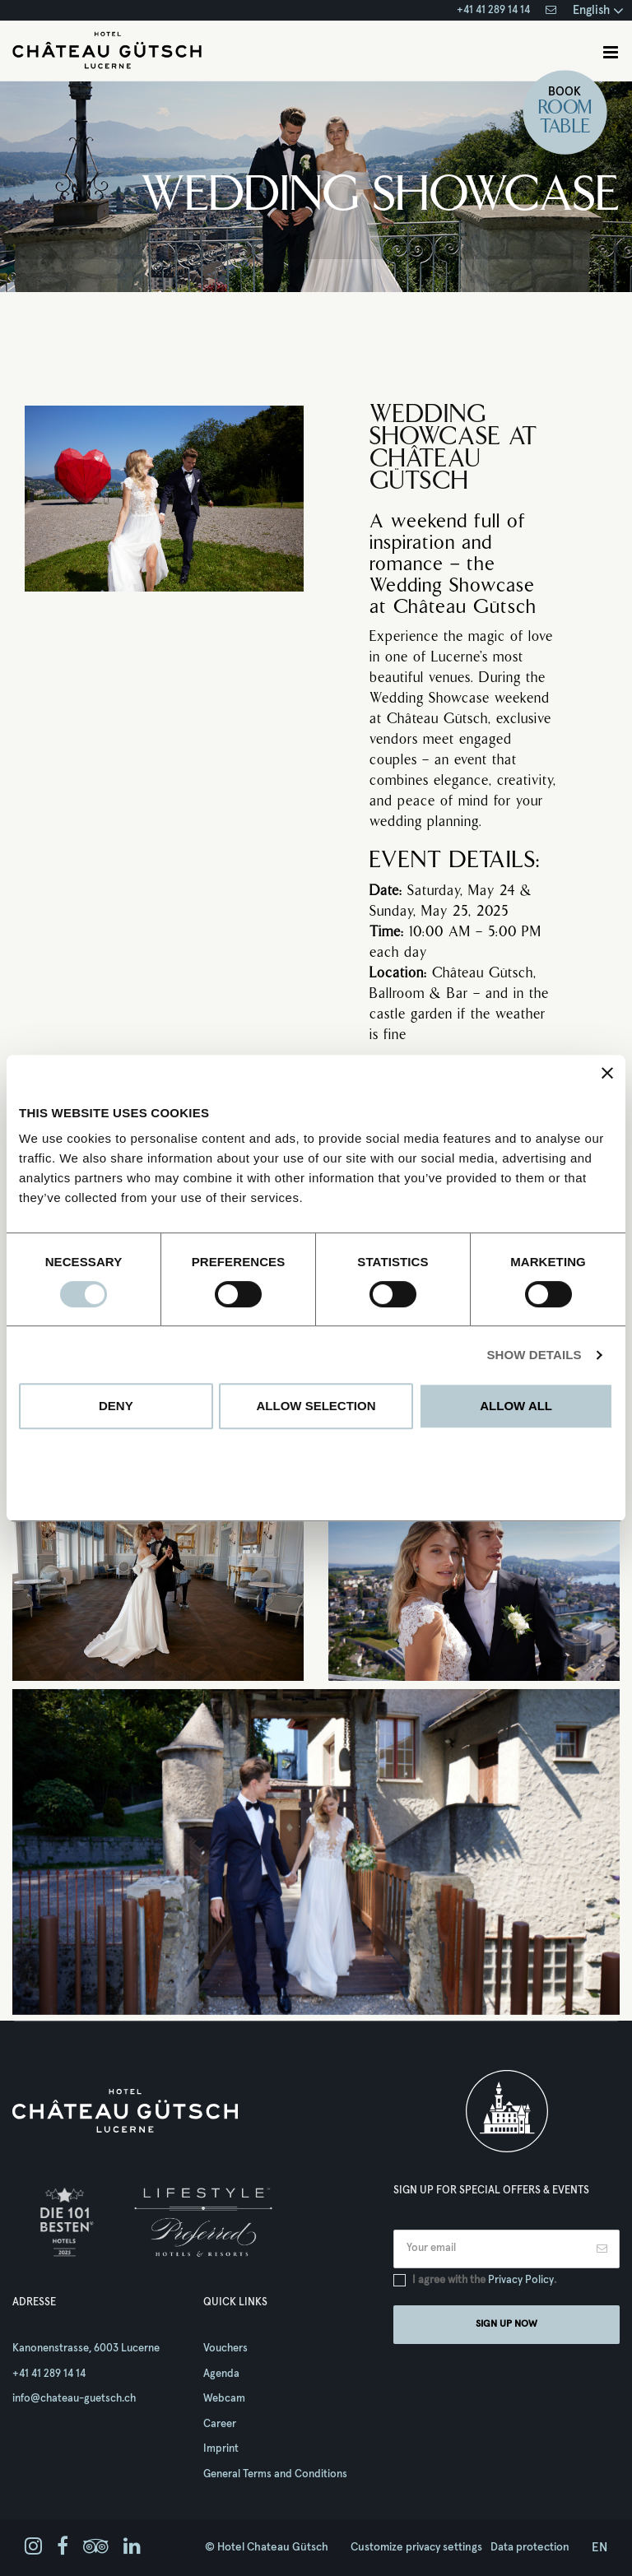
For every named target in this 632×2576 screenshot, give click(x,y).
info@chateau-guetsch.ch (74, 2398)
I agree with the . (484, 2280)
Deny (116, 1406)
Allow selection (315, 1406)
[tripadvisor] (96, 2547)
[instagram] (33, 2547)
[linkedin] (132, 2547)
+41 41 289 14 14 (493, 10)
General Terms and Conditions (275, 2474)
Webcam (224, 2398)
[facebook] (62, 2547)
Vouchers (225, 2348)
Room (565, 109)
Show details (533, 1355)
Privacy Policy (521, 2280)
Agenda (221, 2374)
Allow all (516, 1406)
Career (219, 2424)
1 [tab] (316, 2001)
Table (565, 127)
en (599, 2547)
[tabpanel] (316, 1852)
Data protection (529, 2547)
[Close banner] (607, 1073)
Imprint (221, 2449)
